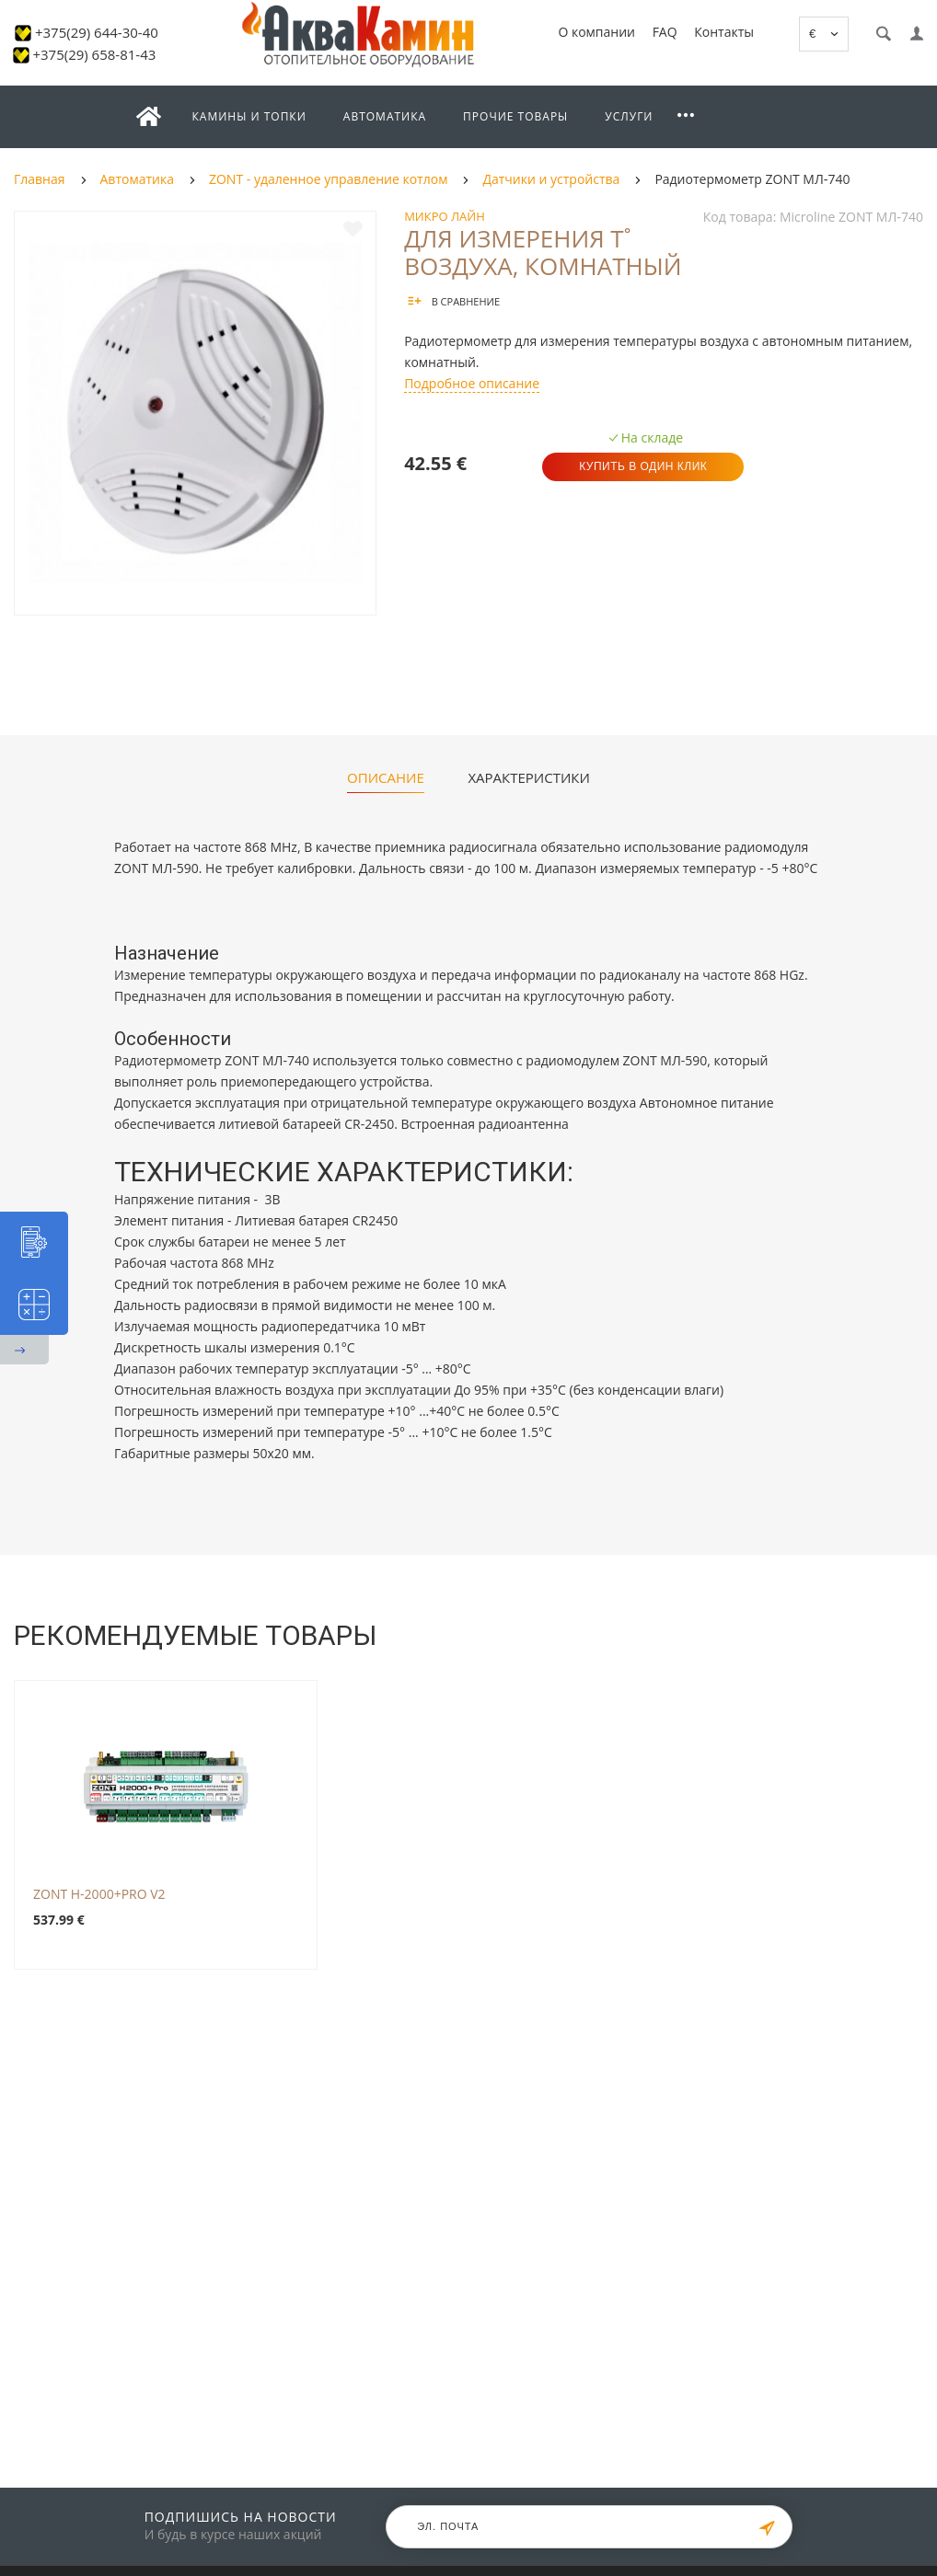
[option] (195, 413)
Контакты (724, 31)
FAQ (665, 31)
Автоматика (384, 116)
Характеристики (528, 778)
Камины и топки (249, 116)
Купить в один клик (643, 466)
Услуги (629, 116)
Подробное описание (471, 383)
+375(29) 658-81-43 (94, 54)
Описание (385, 778)
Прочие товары (515, 116)
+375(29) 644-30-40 (96, 32)
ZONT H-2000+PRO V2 (99, 1894)
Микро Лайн (444, 216)
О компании (596, 31)
